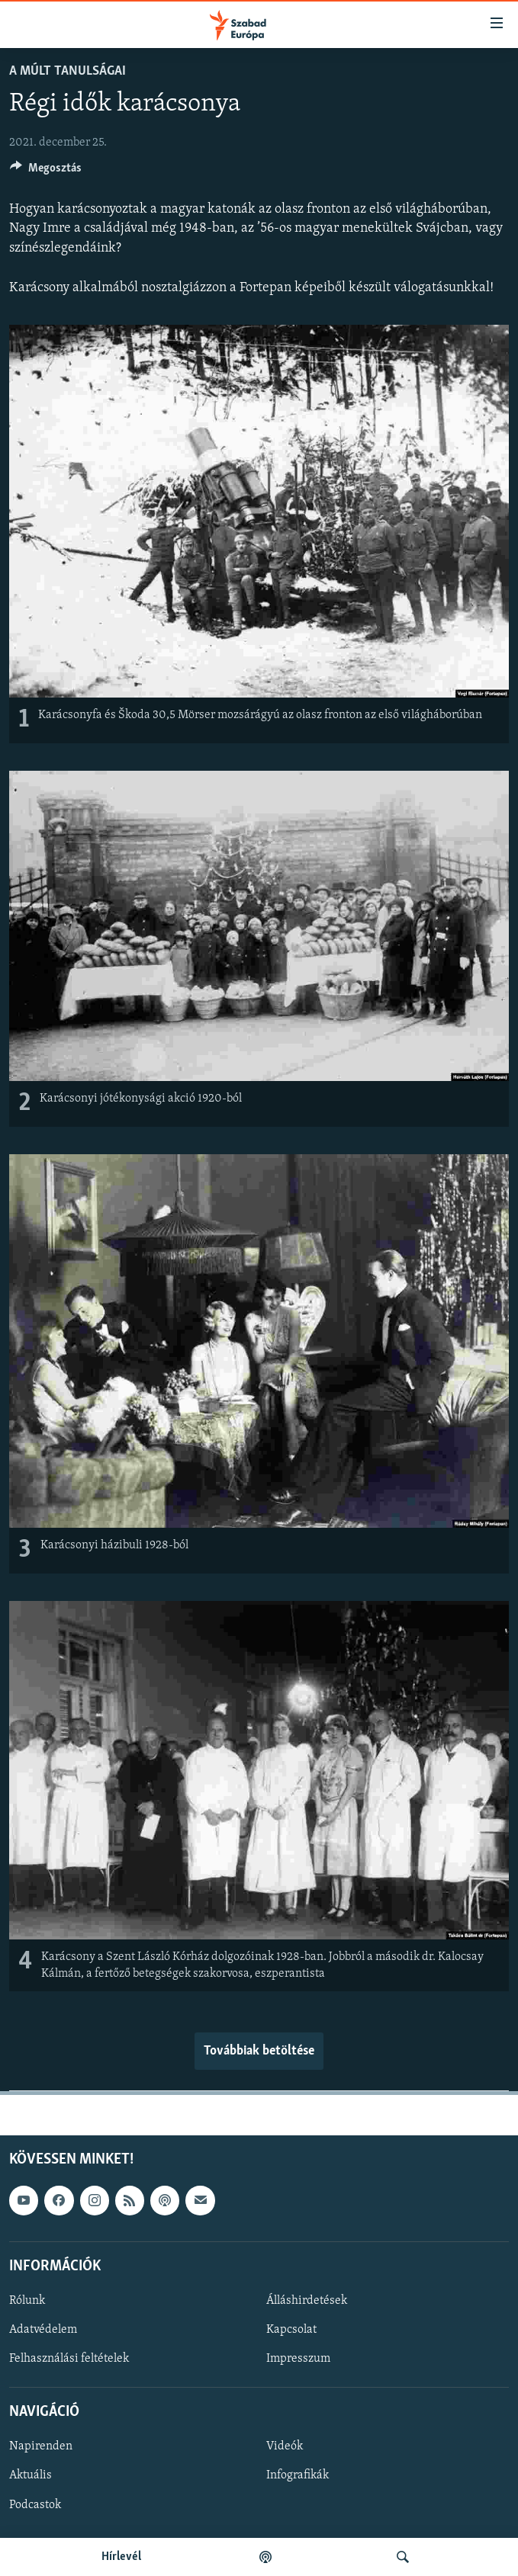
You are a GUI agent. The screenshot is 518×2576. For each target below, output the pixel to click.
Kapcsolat (291, 2330)
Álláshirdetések (306, 2301)
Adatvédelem (43, 2330)
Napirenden (40, 2447)
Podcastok (35, 2505)
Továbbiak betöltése (259, 2051)
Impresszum (298, 2359)
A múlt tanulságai (67, 71)
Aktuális (30, 2476)
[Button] (46, 171)
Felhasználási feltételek (69, 2359)
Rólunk (27, 2301)
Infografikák (297, 2476)
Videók (284, 2447)
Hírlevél (121, 2557)
